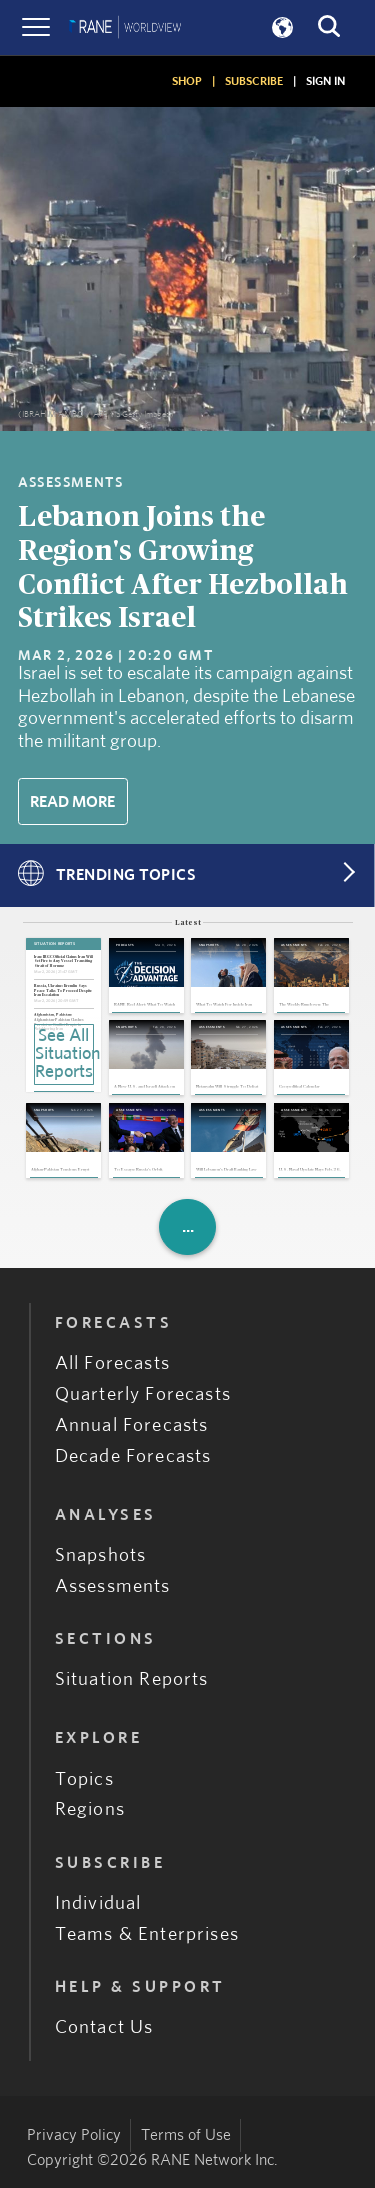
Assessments (113, 1586)
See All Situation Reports (64, 1054)
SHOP (187, 81)
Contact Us (104, 2027)
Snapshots (101, 1555)
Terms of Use (186, 2135)
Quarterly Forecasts (143, 1394)
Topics (84, 1779)
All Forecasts (112, 1363)
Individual (98, 1903)
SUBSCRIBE (254, 81)
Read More (72, 802)
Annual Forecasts (132, 1425)
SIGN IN (325, 81)
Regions (90, 1809)
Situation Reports (132, 1679)
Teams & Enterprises (147, 1934)
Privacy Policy (74, 2135)
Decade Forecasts (133, 1456)
